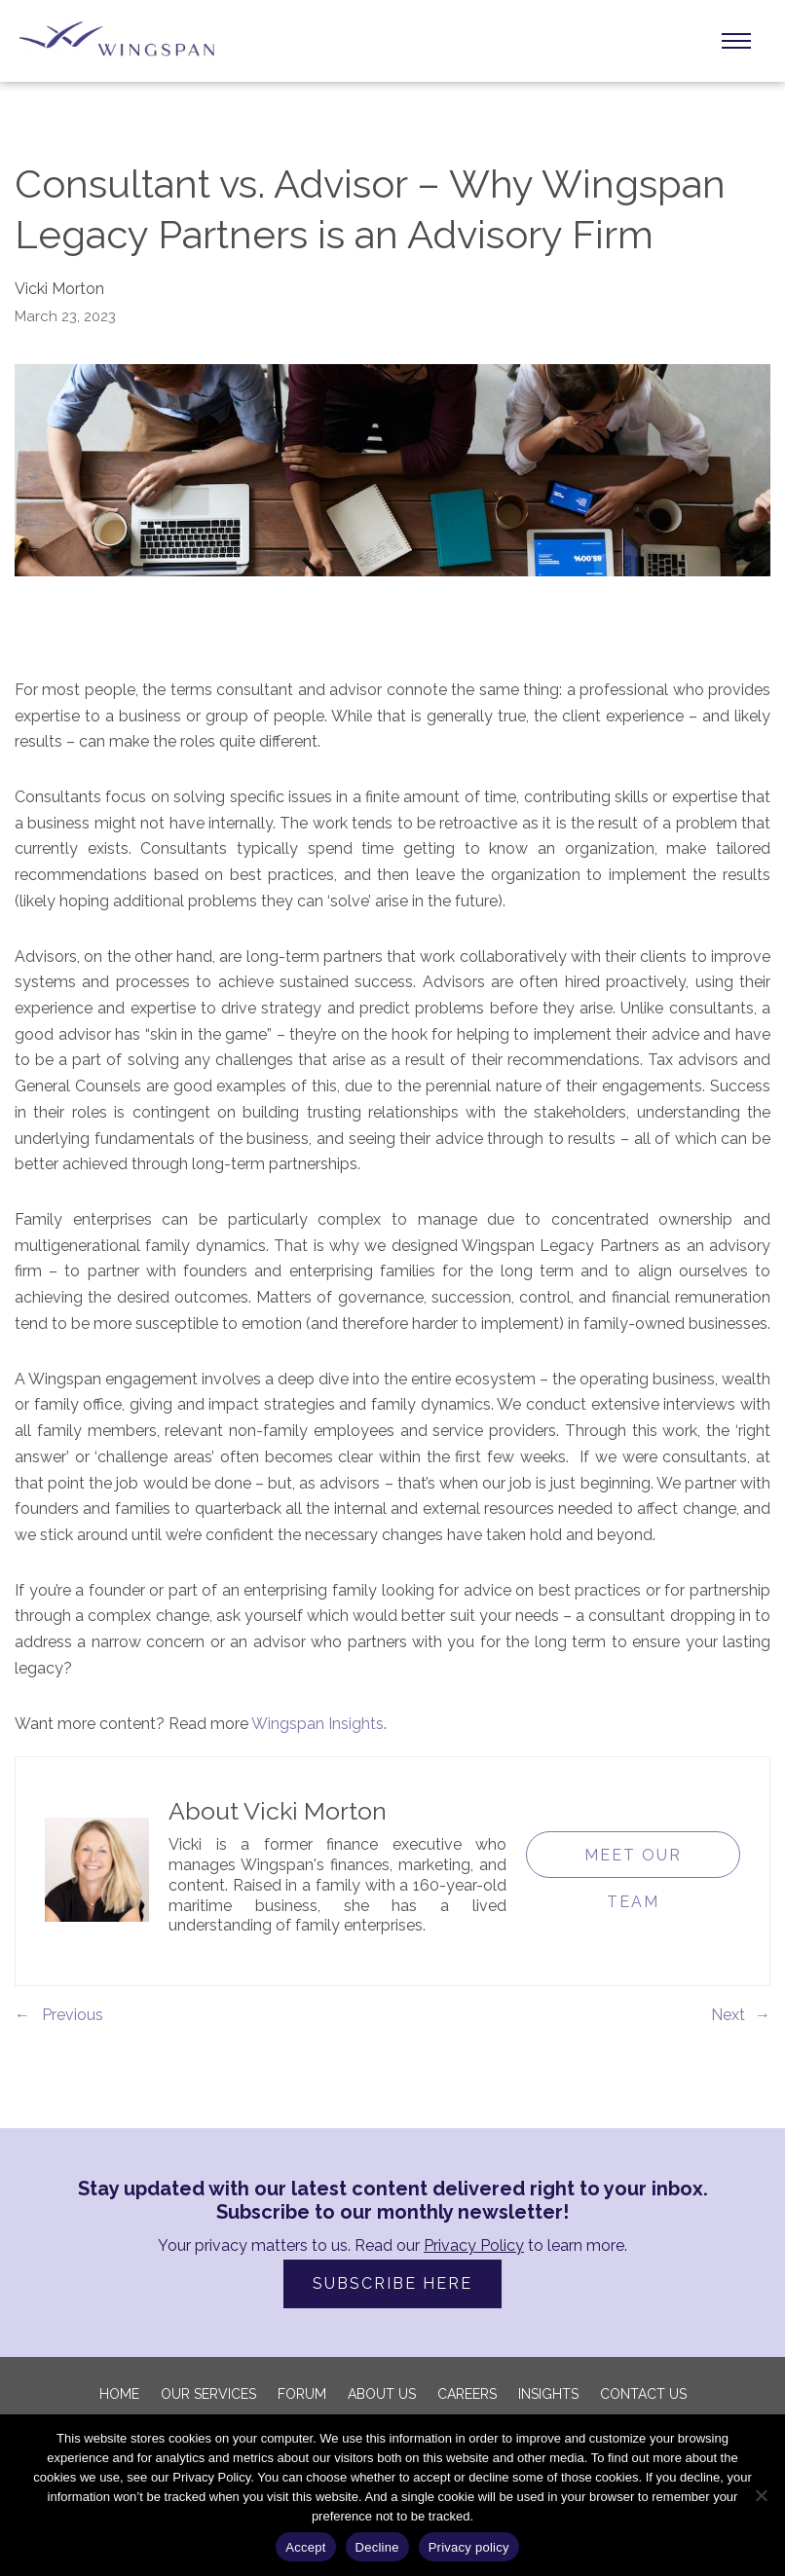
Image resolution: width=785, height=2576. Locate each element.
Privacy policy (469, 2547)
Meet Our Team (633, 1862)
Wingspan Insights (317, 1723)
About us (382, 2394)
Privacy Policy (474, 2245)
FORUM (302, 2394)
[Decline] (760, 2495)
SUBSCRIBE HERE (392, 2283)
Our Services (208, 2394)
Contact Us (643, 2394)
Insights (548, 2394)
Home (119, 2394)
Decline (377, 2547)
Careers (467, 2394)
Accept (305, 2547)
